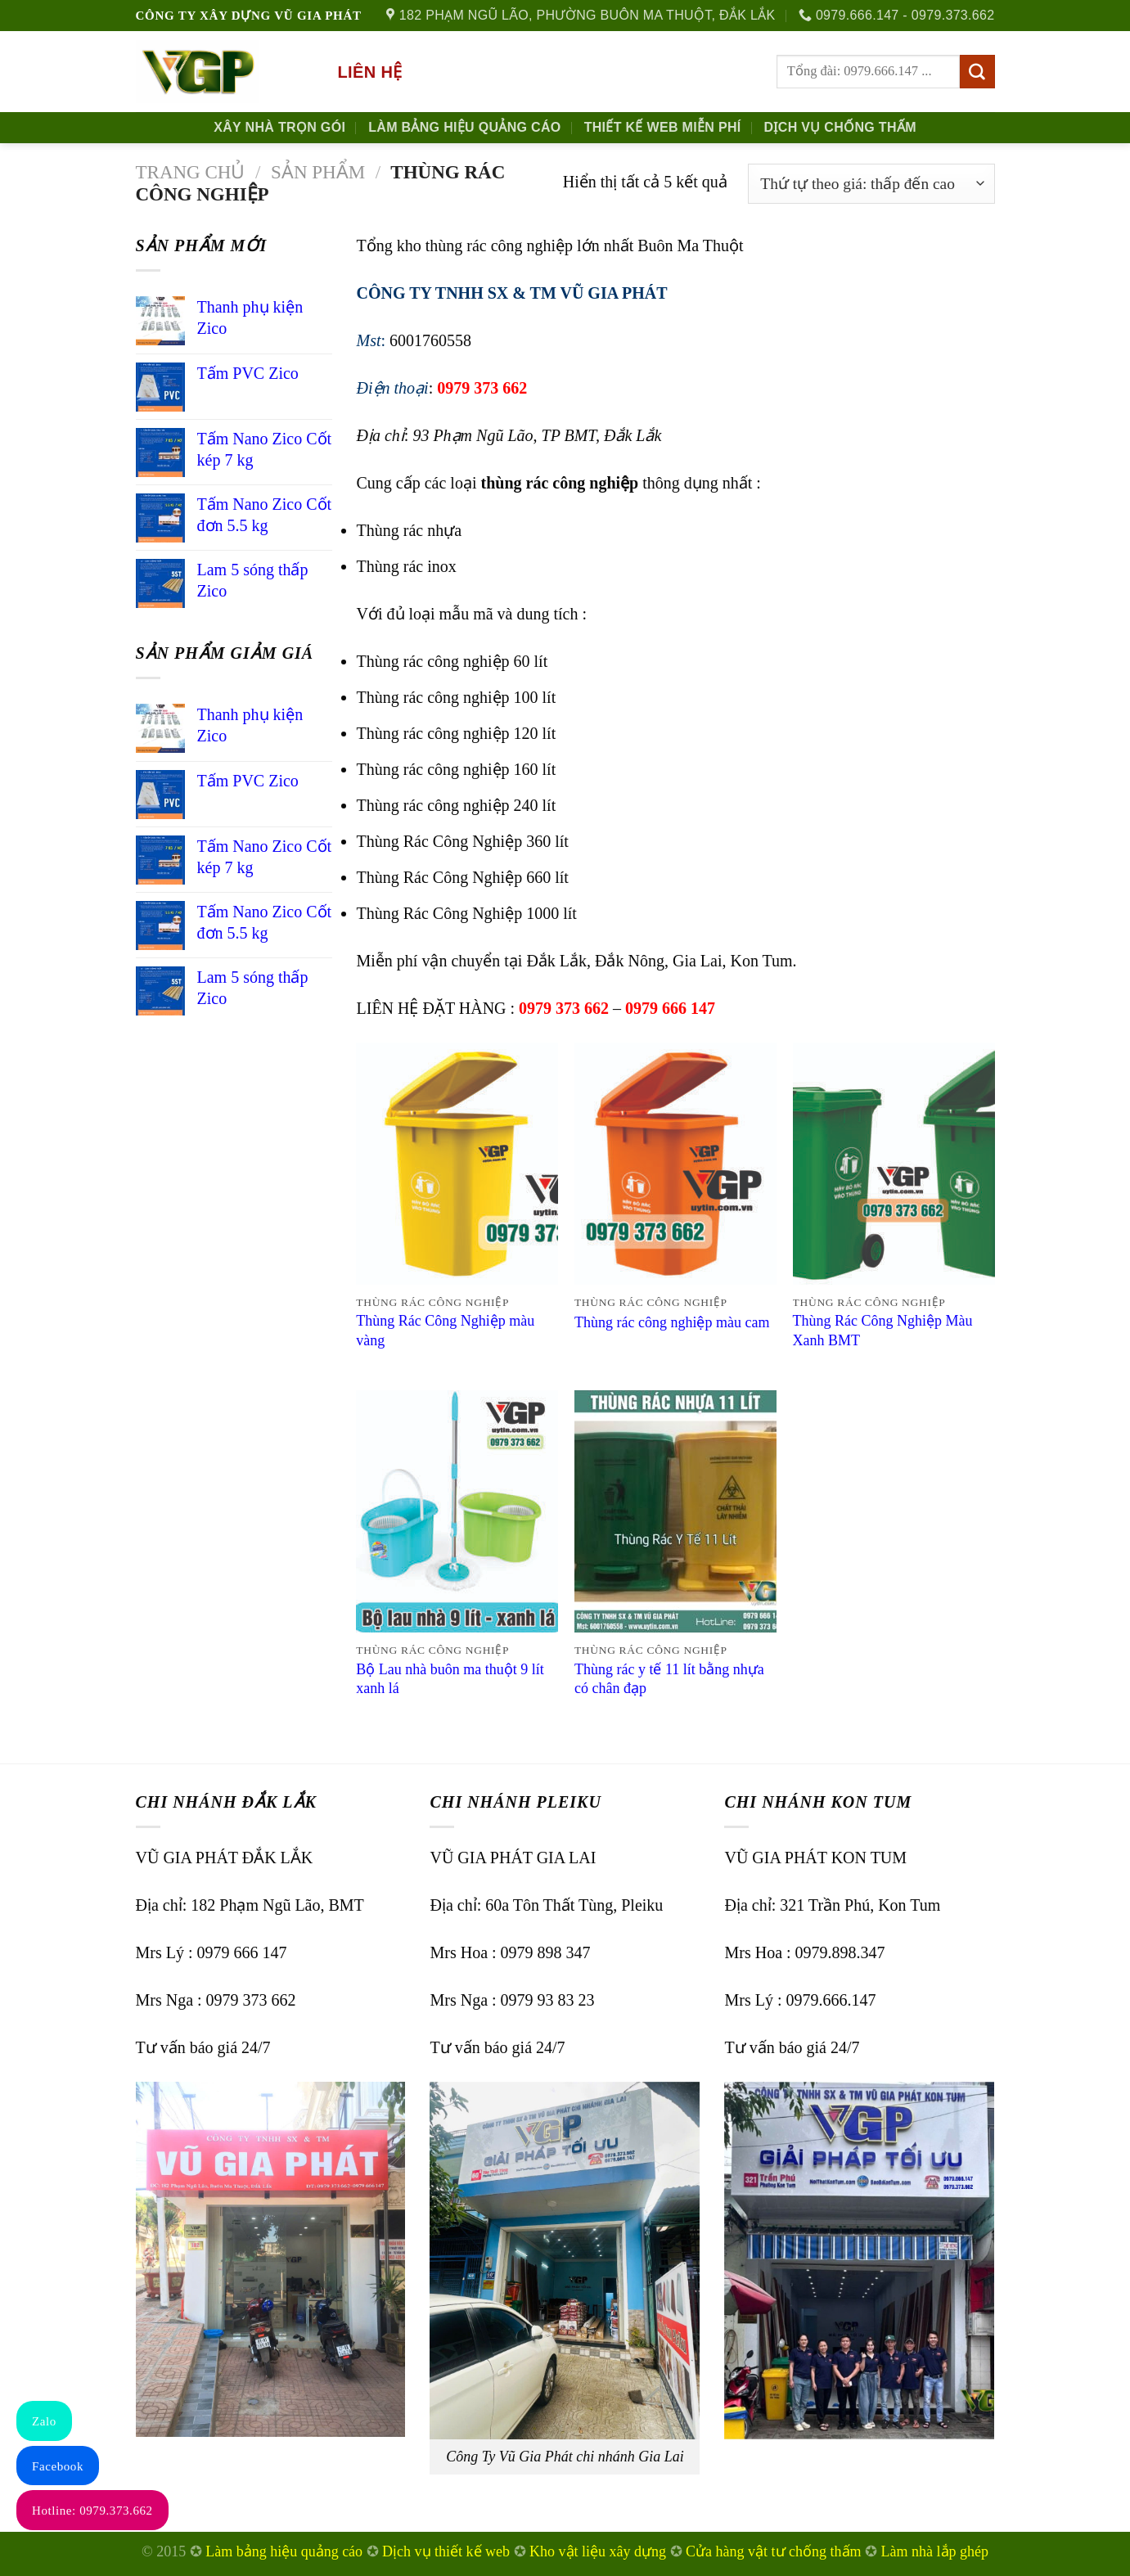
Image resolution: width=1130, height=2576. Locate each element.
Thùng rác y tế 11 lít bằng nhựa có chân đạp (669, 1678)
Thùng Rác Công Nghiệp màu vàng (445, 1330)
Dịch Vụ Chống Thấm (840, 127)
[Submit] (977, 72)
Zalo (44, 2421)
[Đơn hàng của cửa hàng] (871, 184)
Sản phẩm (318, 172)
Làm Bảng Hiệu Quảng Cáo (464, 127)
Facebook (57, 2466)
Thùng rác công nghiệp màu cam (671, 1322)
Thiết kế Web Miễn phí (662, 127)
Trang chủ (190, 172)
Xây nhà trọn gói (279, 127)
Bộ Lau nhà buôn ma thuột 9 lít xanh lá (449, 1678)
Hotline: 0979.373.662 (92, 2510)
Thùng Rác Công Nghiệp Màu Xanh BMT (883, 1330)
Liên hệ (370, 72)
